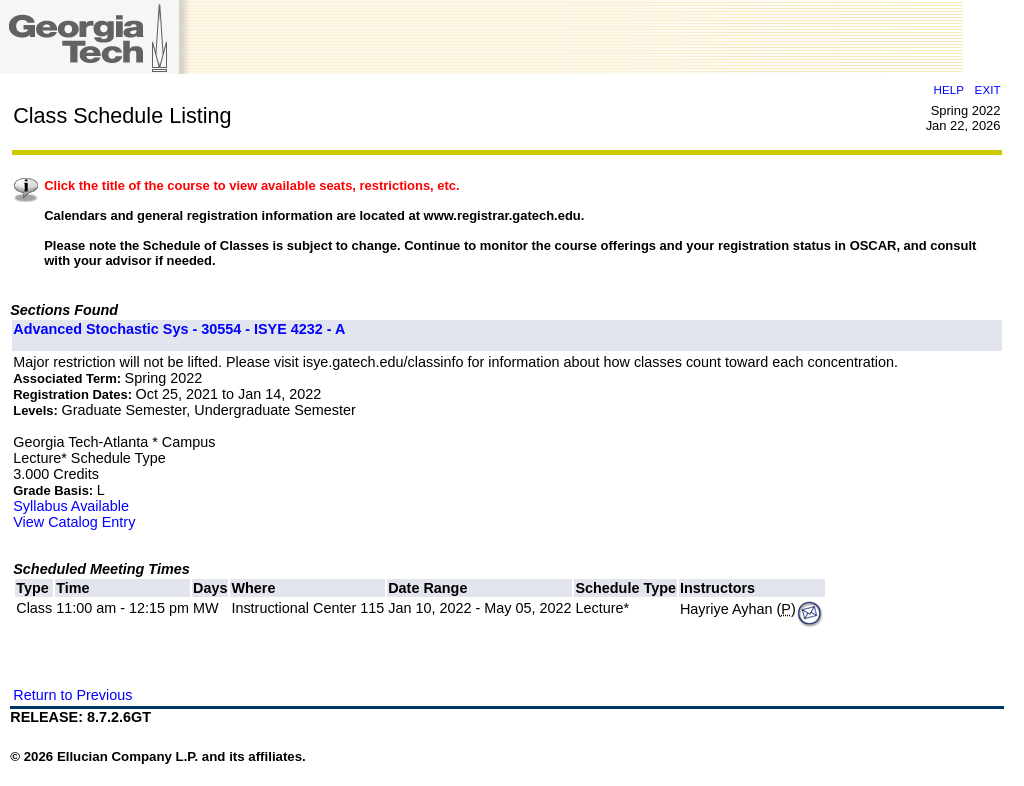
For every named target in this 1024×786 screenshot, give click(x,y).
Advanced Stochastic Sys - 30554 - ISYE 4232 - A (179, 329)
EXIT (988, 89)
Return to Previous (72, 695)
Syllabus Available (71, 506)
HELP (949, 89)
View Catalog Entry (74, 522)
